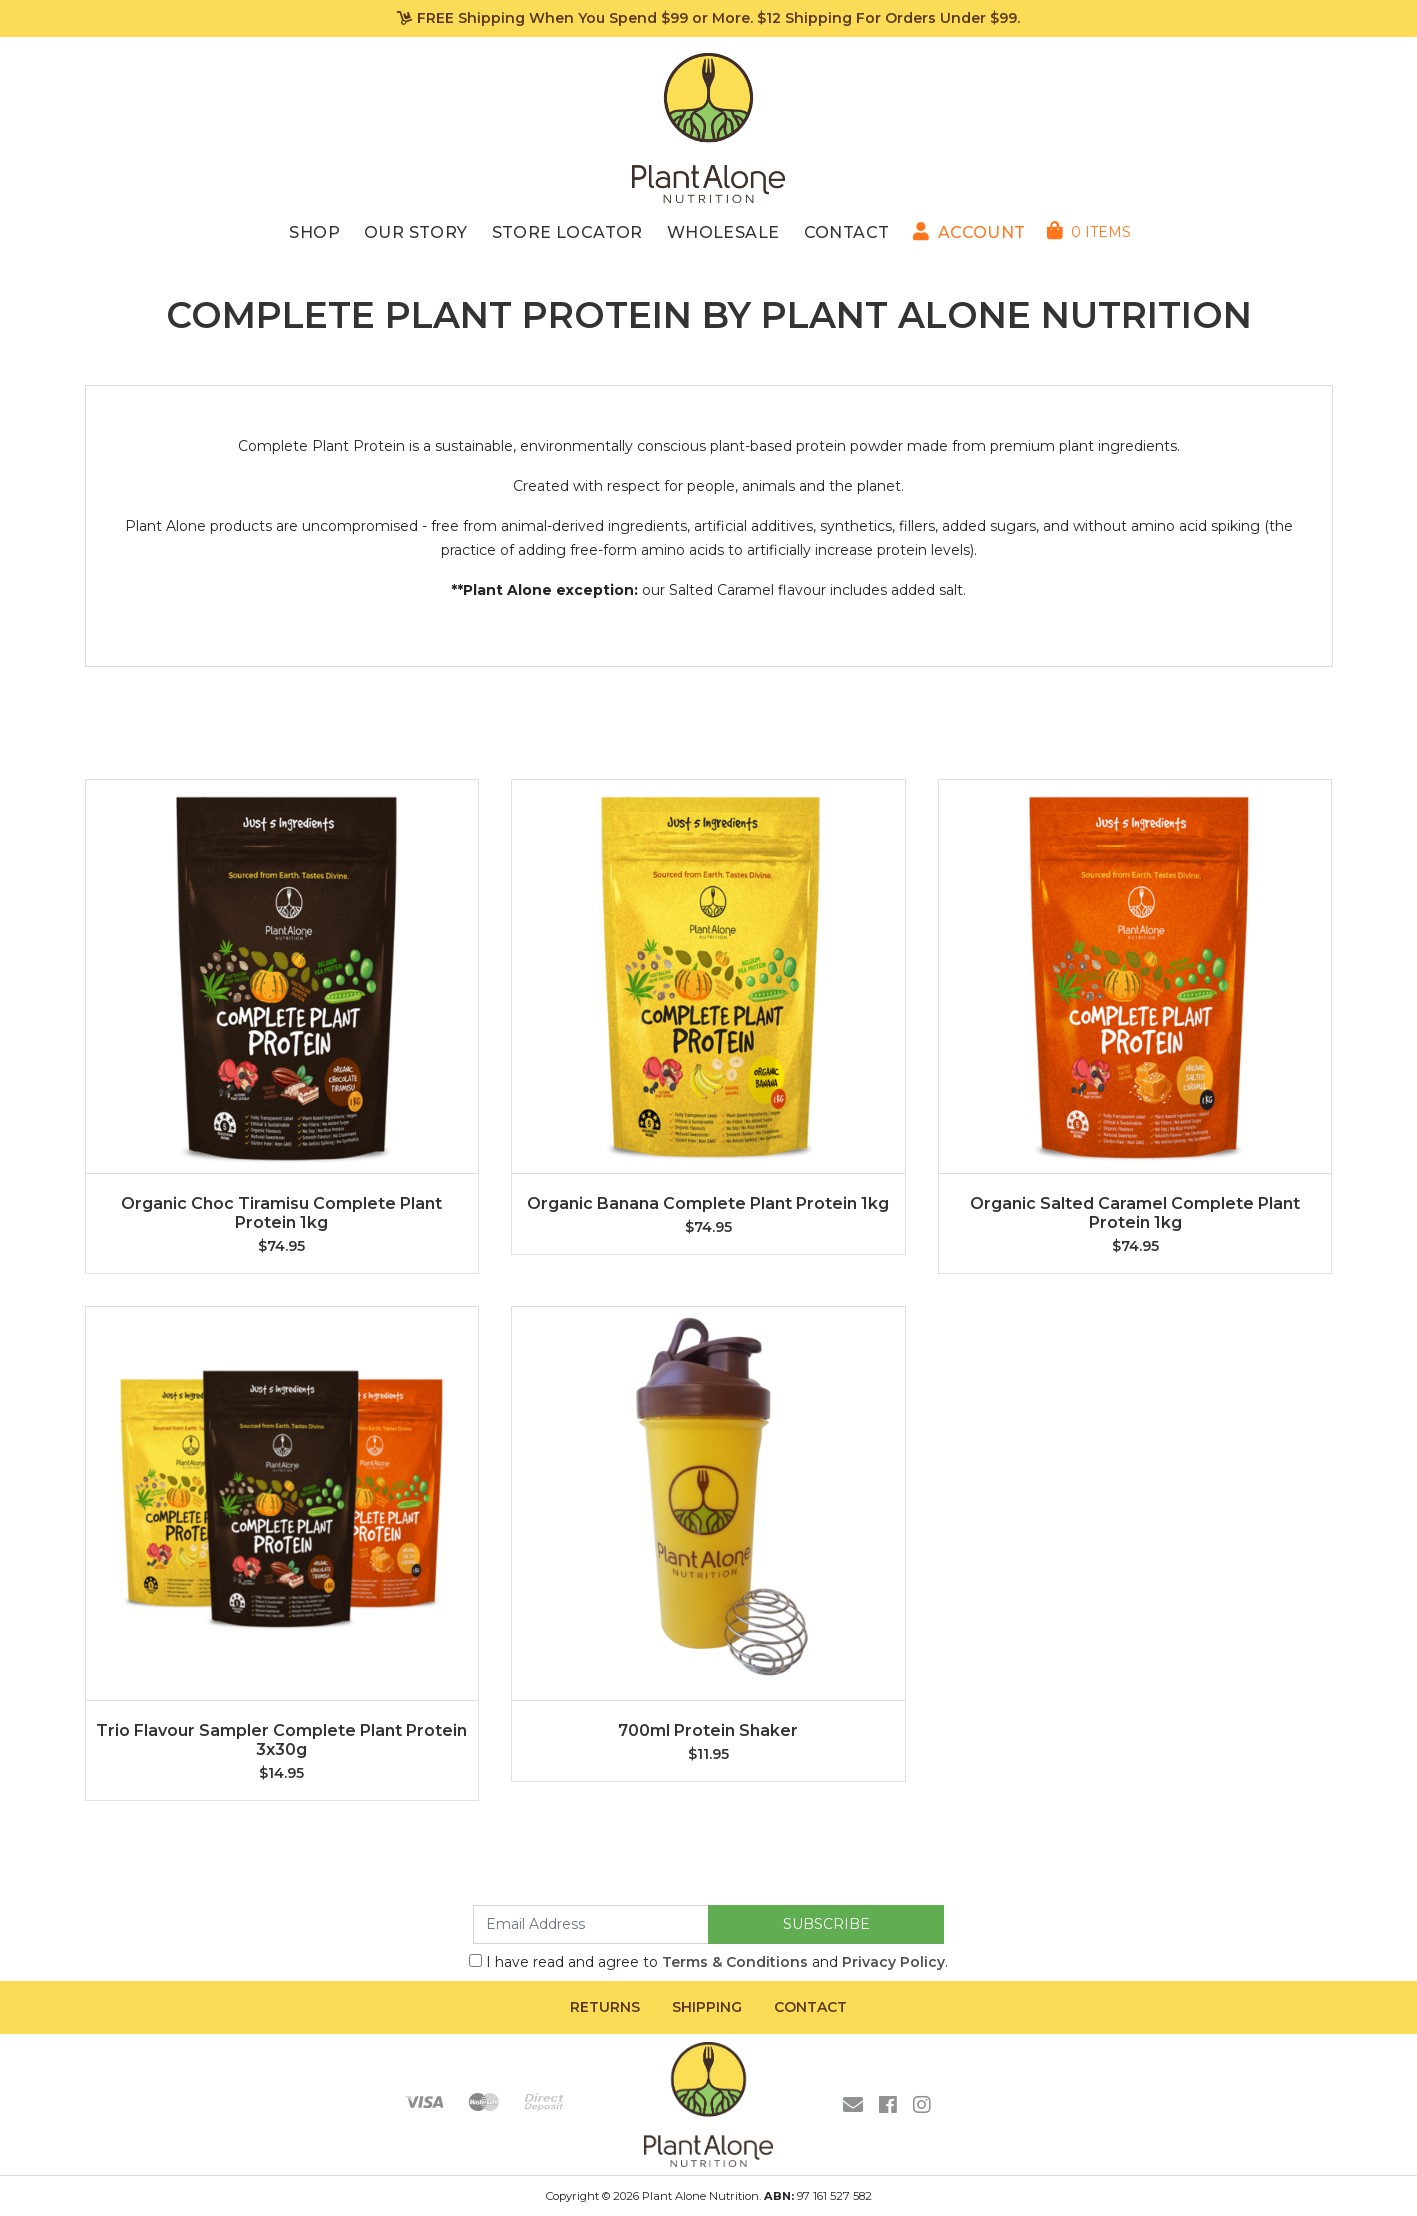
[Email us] (853, 2105)
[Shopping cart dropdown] (1089, 232)
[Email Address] (591, 1924)
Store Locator (567, 232)
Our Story (416, 232)
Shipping (707, 2007)
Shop (314, 232)
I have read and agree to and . (708, 1962)
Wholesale (723, 232)
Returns (605, 2007)
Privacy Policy (893, 1962)
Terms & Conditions (735, 1962)
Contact (847, 232)
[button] (969, 233)
